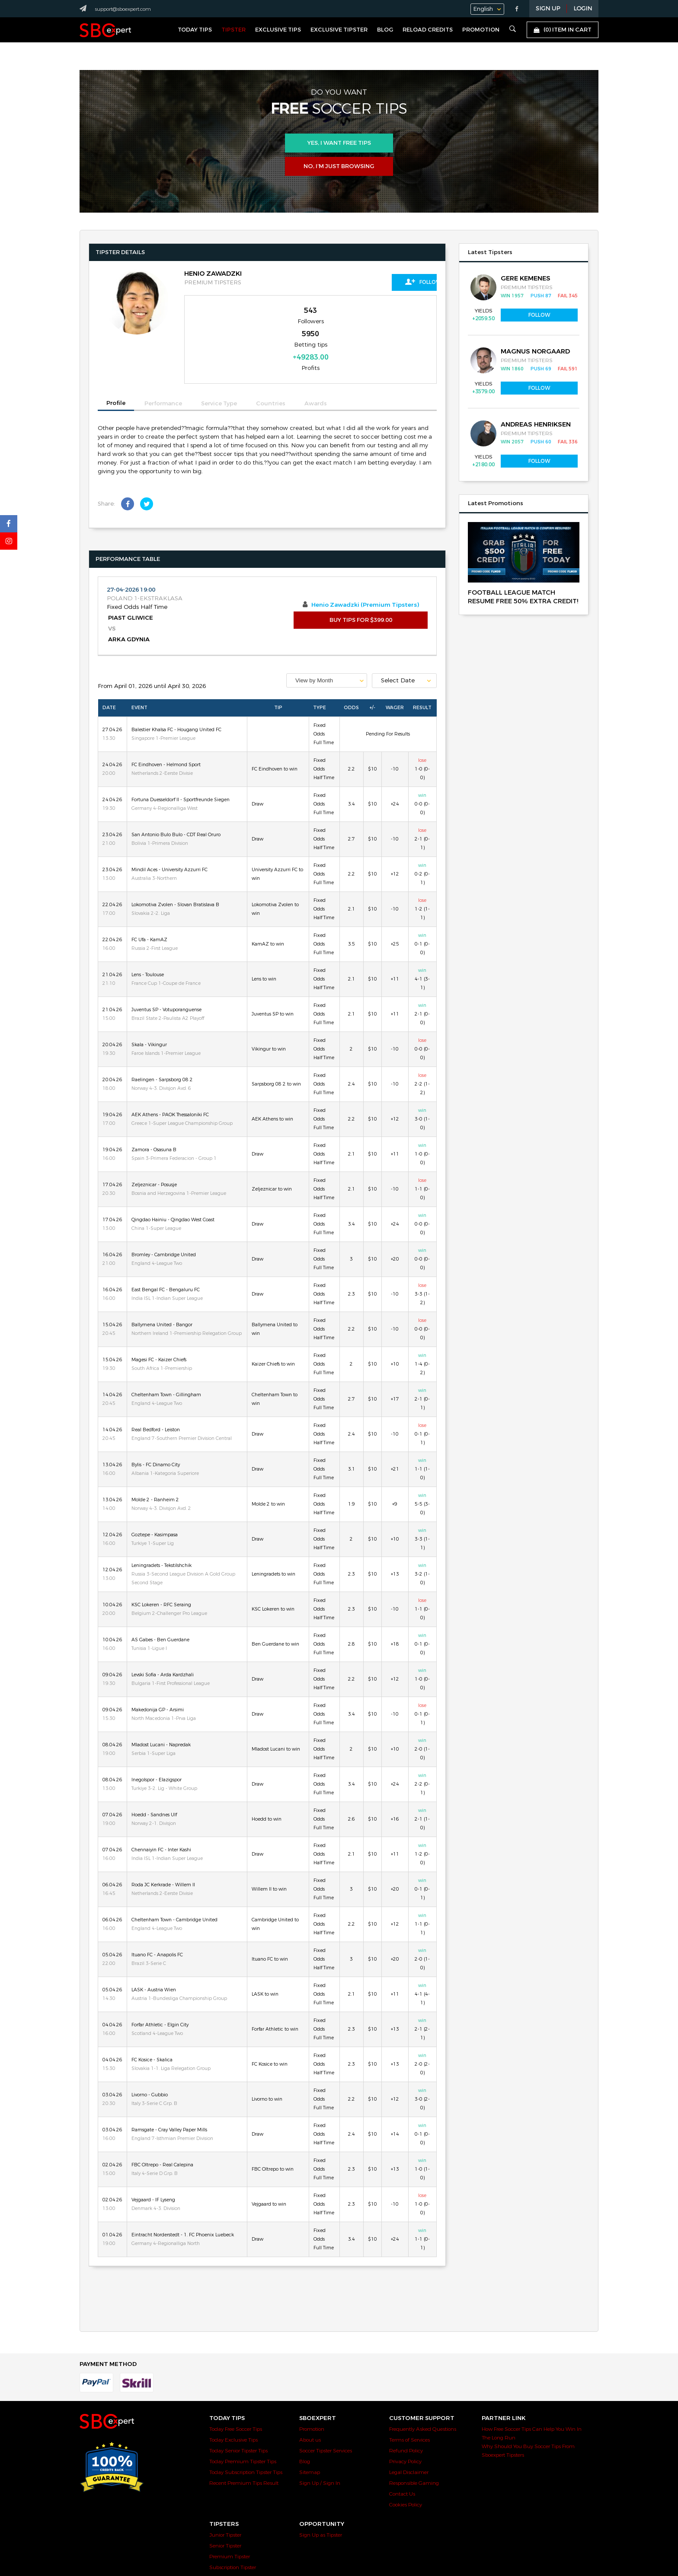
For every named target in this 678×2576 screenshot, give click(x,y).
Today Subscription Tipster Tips (245, 2427)
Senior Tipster (225, 2500)
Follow (398, 281)
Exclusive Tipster (339, 29)
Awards (315, 359)
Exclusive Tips (278, 29)
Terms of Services (409, 2394)
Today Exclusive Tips (233, 2394)
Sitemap (309, 2427)
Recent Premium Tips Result (243, 2438)
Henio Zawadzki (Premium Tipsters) (365, 560)
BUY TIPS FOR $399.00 (360, 575)
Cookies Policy (405, 2459)
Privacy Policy (405, 2416)
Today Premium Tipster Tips (242, 2416)
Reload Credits (428, 29)
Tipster (233, 29)
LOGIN (582, 9)
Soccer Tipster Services (325, 2405)
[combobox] (326, 635)
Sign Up (548, 9)
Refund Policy (406, 2405)
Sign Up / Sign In (319, 2438)
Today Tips (195, 29)
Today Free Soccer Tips (235, 2384)
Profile (115, 358)
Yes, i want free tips (339, 143)
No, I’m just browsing (339, 166)
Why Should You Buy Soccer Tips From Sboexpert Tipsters (528, 2406)
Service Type (219, 359)
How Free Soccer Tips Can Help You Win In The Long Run (532, 2388)
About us (310, 2394)
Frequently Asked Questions (422, 2384)
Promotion (480, 29)
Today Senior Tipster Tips (238, 2405)
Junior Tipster (225, 2490)
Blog (385, 29)
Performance (163, 359)
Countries (270, 359)
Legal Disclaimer (409, 2427)
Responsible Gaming (414, 2438)
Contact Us (402, 2448)
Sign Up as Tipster (320, 2490)
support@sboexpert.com (123, 9)
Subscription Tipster (232, 2522)
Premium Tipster (229, 2511)
